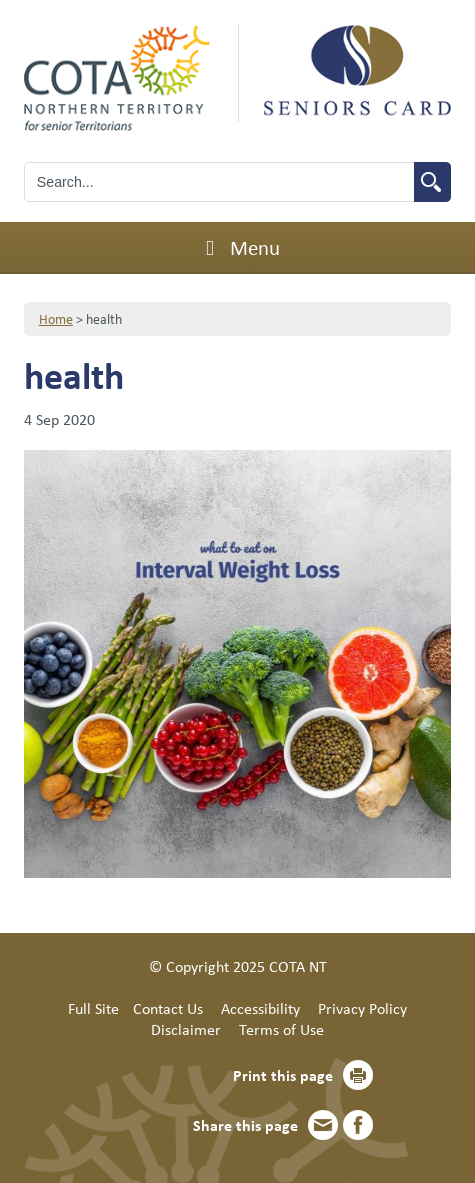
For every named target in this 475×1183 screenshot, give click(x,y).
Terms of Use (281, 1029)
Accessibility (260, 1008)
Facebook (358, 1125)
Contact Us (168, 1008)
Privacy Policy (362, 1008)
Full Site (93, 1008)
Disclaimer (186, 1029)
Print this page (283, 1075)
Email (323, 1125)
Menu (237, 247)
